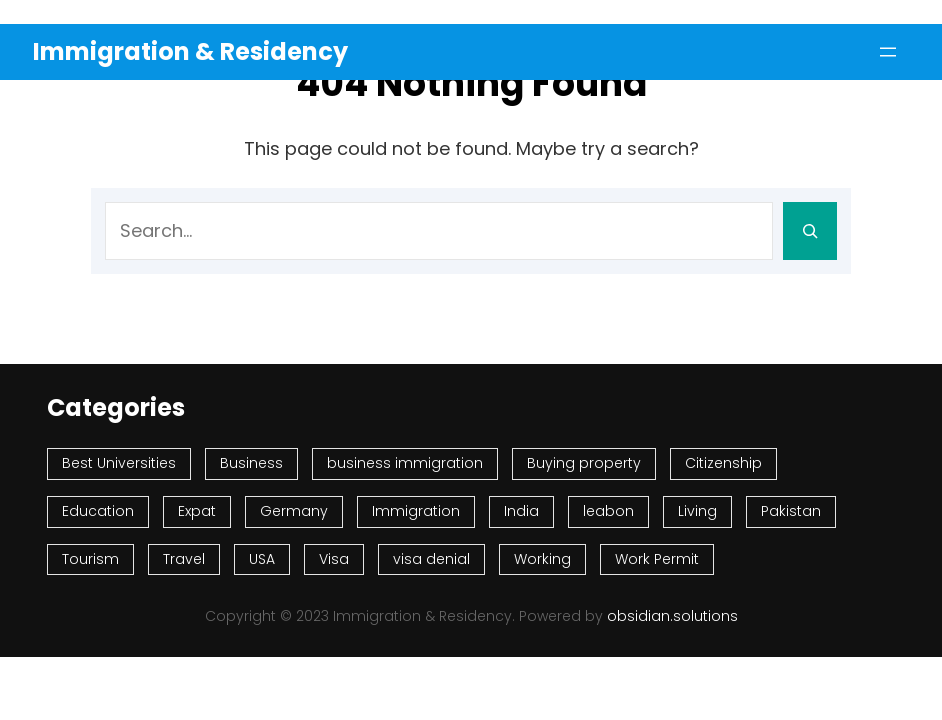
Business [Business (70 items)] (251, 463)
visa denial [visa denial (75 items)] (431, 559)
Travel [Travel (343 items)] (184, 559)
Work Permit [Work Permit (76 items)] (657, 559)
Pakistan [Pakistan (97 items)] (791, 511)
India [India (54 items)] (521, 511)
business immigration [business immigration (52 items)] (405, 463)
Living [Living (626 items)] (697, 511)
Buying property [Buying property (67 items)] (584, 463)
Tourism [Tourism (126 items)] (90, 559)
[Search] (810, 231)
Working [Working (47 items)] (542, 559)
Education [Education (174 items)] (98, 511)
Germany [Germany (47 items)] (294, 511)
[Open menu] (888, 52)
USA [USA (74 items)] (262, 559)
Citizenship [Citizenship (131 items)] (723, 463)
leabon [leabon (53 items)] (608, 511)
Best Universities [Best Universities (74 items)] (119, 463)
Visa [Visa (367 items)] (334, 559)
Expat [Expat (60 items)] (197, 511)
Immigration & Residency (190, 51)
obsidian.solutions (672, 616)
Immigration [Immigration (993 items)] (416, 511)
